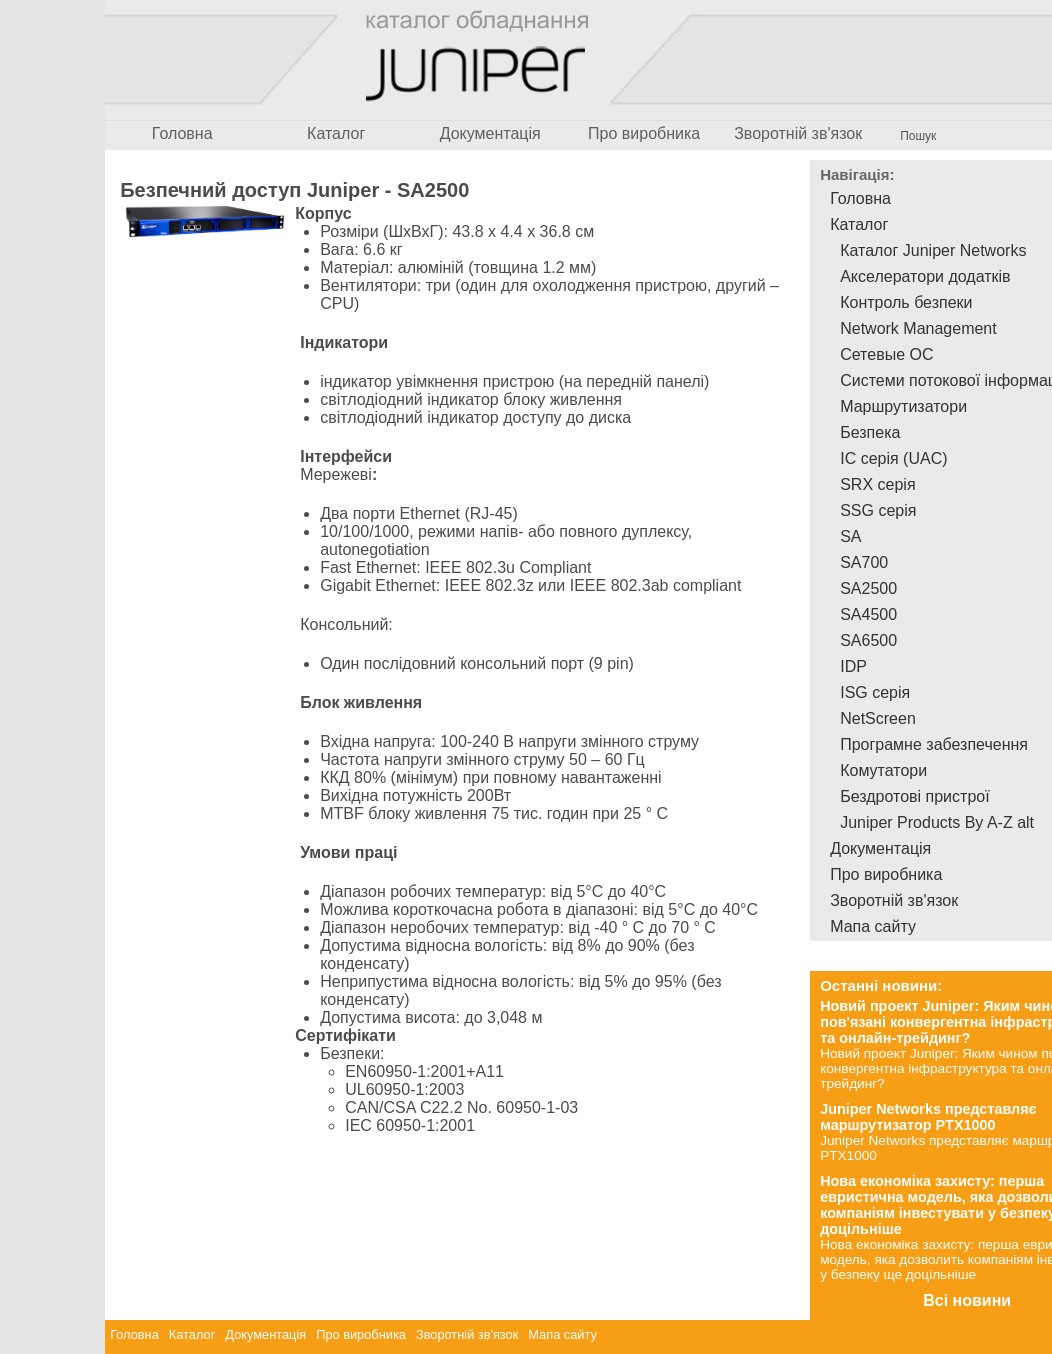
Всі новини (967, 1300)
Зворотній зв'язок (798, 133)
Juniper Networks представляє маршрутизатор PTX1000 (928, 1117)
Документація (490, 133)
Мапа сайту (562, 1334)
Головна (182, 133)
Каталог (336, 133)
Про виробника (644, 133)
